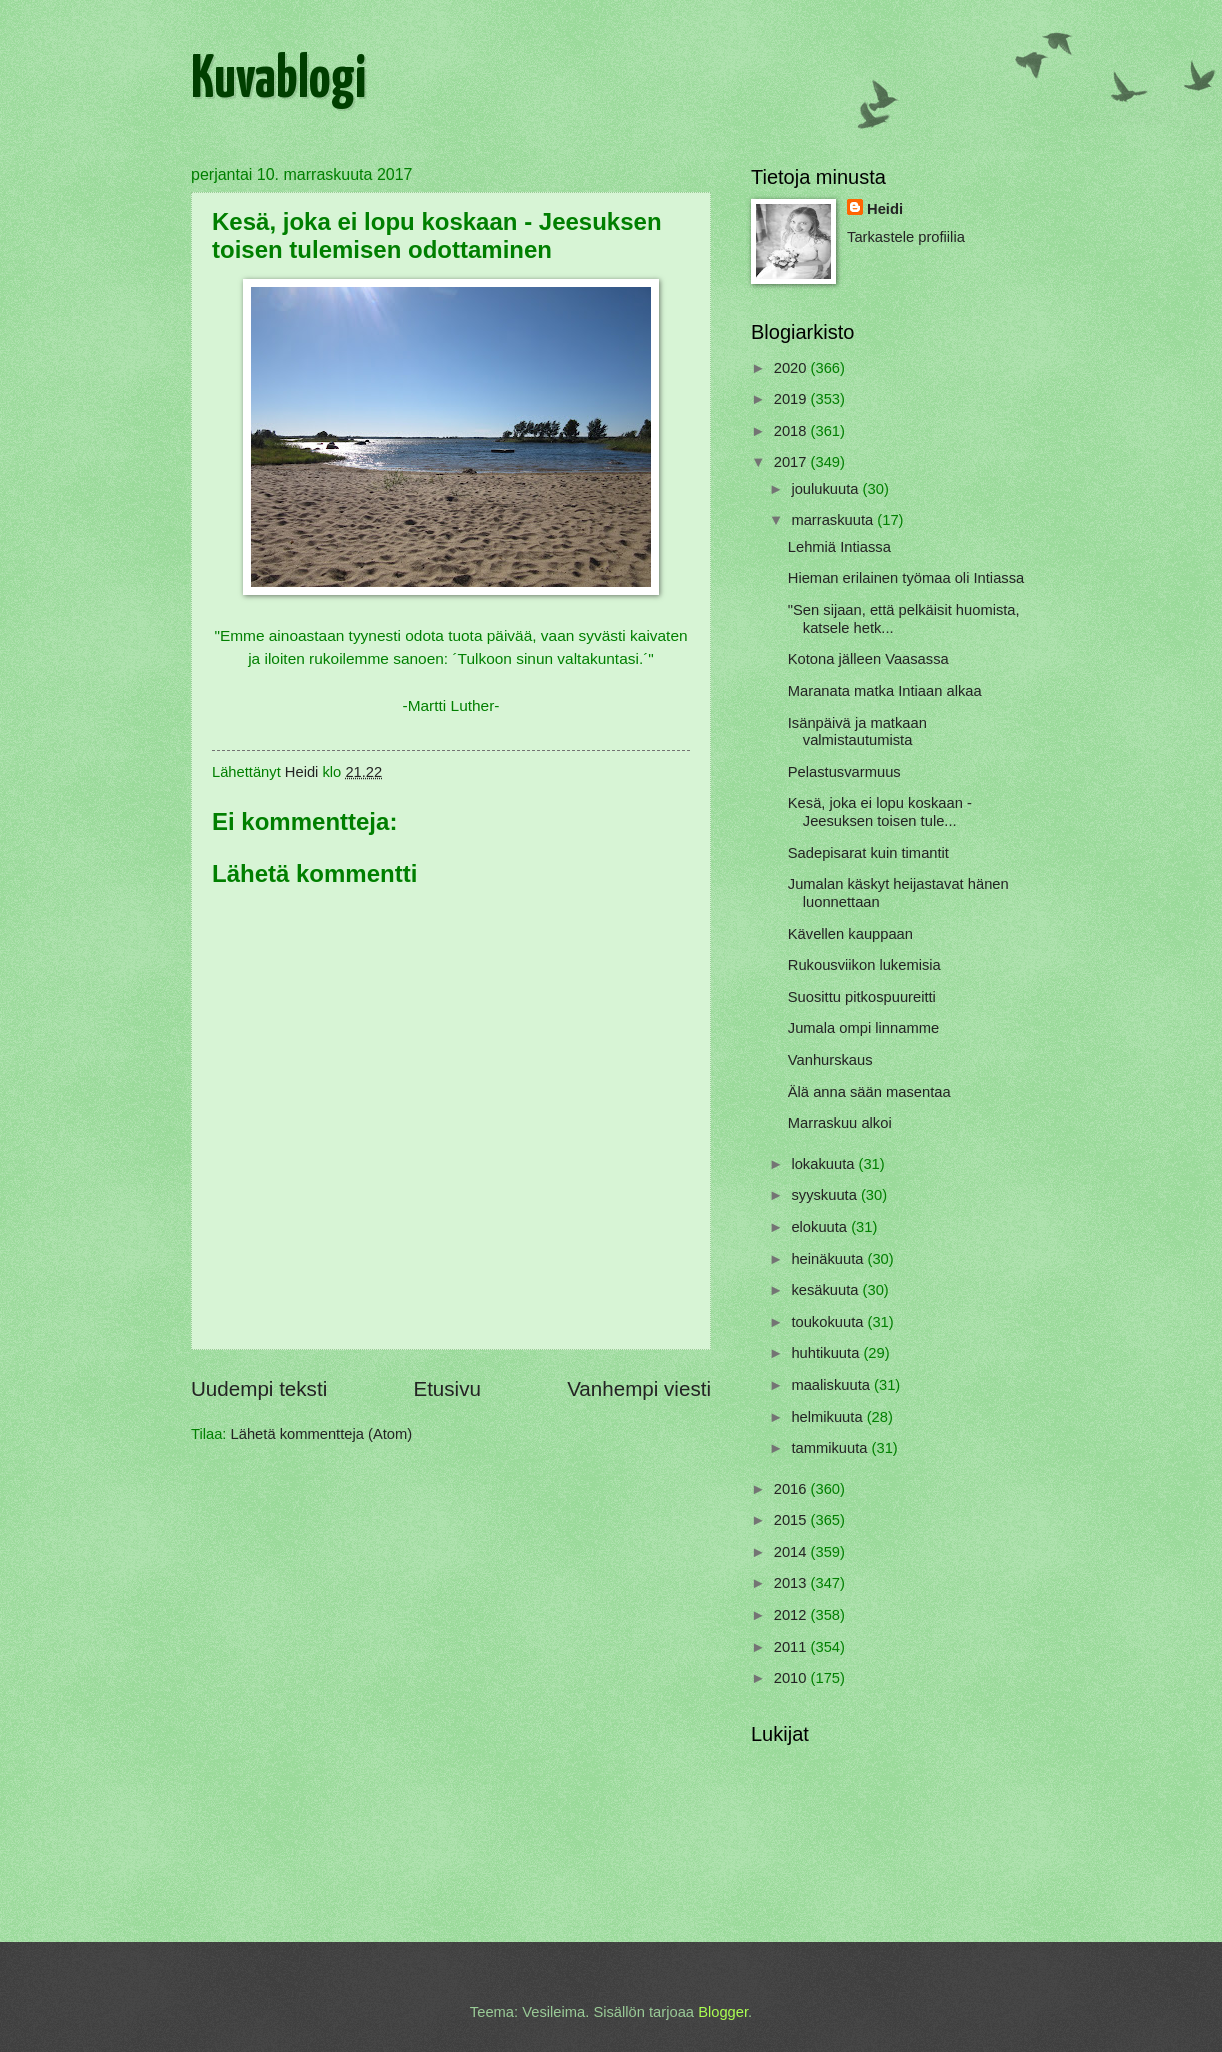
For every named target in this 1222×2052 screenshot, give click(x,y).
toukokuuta (829, 1322)
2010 (792, 1678)
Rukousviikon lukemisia (864, 965)
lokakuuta (824, 1164)
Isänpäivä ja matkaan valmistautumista (857, 732)
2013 (792, 1583)
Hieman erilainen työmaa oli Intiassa (906, 578)
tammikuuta (831, 1448)
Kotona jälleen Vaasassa (868, 659)
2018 (792, 431)
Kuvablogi (278, 81)
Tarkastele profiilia (906, 237)
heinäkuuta (829, 1259)
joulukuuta (826, 489)
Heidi (885, 209)
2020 (792, 368)
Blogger (723, 2012)
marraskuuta (834, 520)
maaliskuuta (832, 1385)
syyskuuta (826, 1195)
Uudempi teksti (259, 1388)
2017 (792, 462)
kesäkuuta (826, 1290)
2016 (792, 1489)
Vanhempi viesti (639, 1388)
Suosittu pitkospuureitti (862, 997)
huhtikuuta (827, 1353)
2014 (792, 1552)
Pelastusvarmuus (844, 772)
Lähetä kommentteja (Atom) (322, 1434)
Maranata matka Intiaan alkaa (885, 691)
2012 (792, 1615)
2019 (792, 399)
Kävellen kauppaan (850, 934)
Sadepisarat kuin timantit (868, 853)
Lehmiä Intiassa (839, 547)
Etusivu (447, 1388)
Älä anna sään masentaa (869, 1092)
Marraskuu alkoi (840, 1123)
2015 (792, 1520)
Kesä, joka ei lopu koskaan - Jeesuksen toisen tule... (880, 812)
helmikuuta (828, 1417)
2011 (792, 1647)
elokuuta (821, 1227)
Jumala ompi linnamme (863, 1028)
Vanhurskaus (830, 1060)
